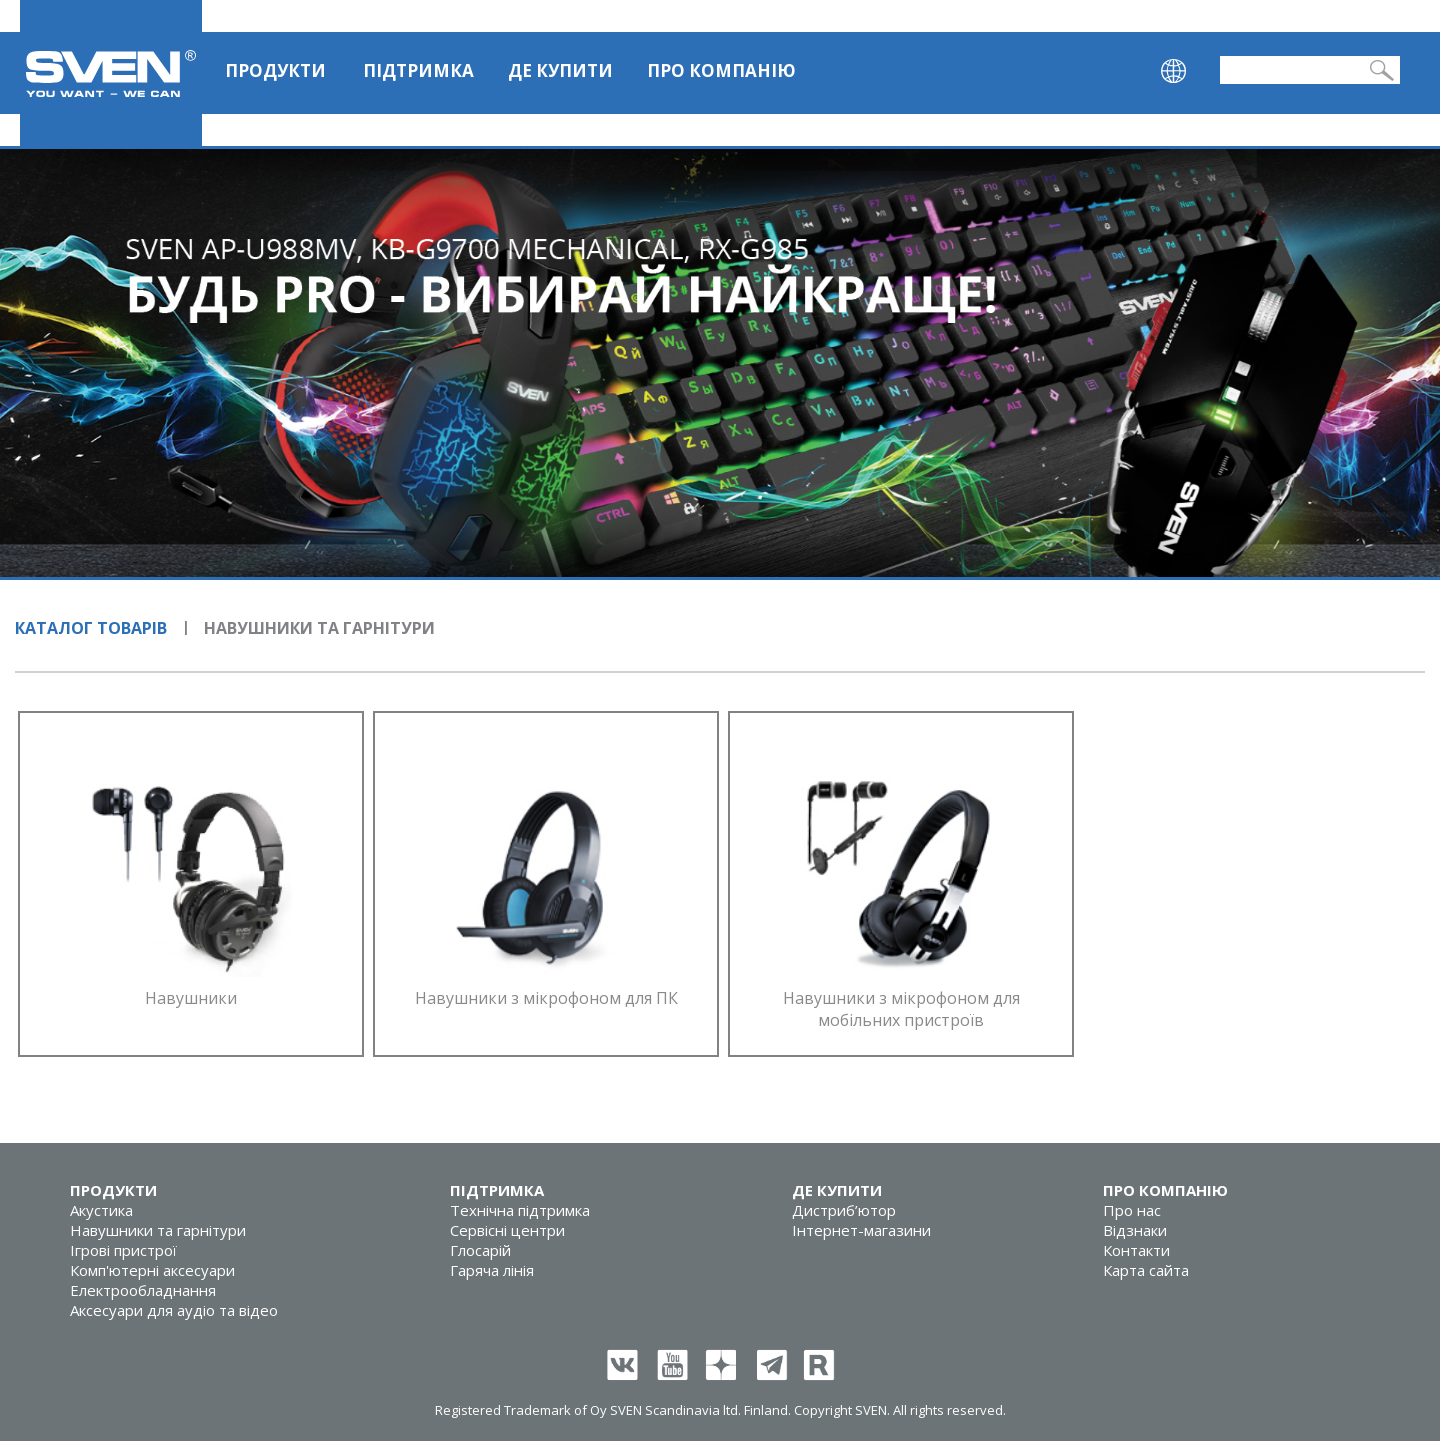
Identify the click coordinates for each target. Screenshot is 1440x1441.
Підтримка (418, 70)
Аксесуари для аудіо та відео (174, 1310)
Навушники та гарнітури (158, 1230)
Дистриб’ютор (844, 1210)
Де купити (560, 70)
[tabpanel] (720, 363)
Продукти (275, 70)
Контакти (1136, 1250)
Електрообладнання (143, 1290)
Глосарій (480, 1250)
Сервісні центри (507, 1230)
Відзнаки (1135, 1230)
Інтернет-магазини (861, 1230)
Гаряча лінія (492, 1270)
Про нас (1132, 1210)
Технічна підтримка (520, 1210)
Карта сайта (1146, 1270)
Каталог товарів (91, 628)
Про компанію (721, 70)
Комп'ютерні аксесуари (152, 1270)
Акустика (101, 1210)
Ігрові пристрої (123, 1250)
